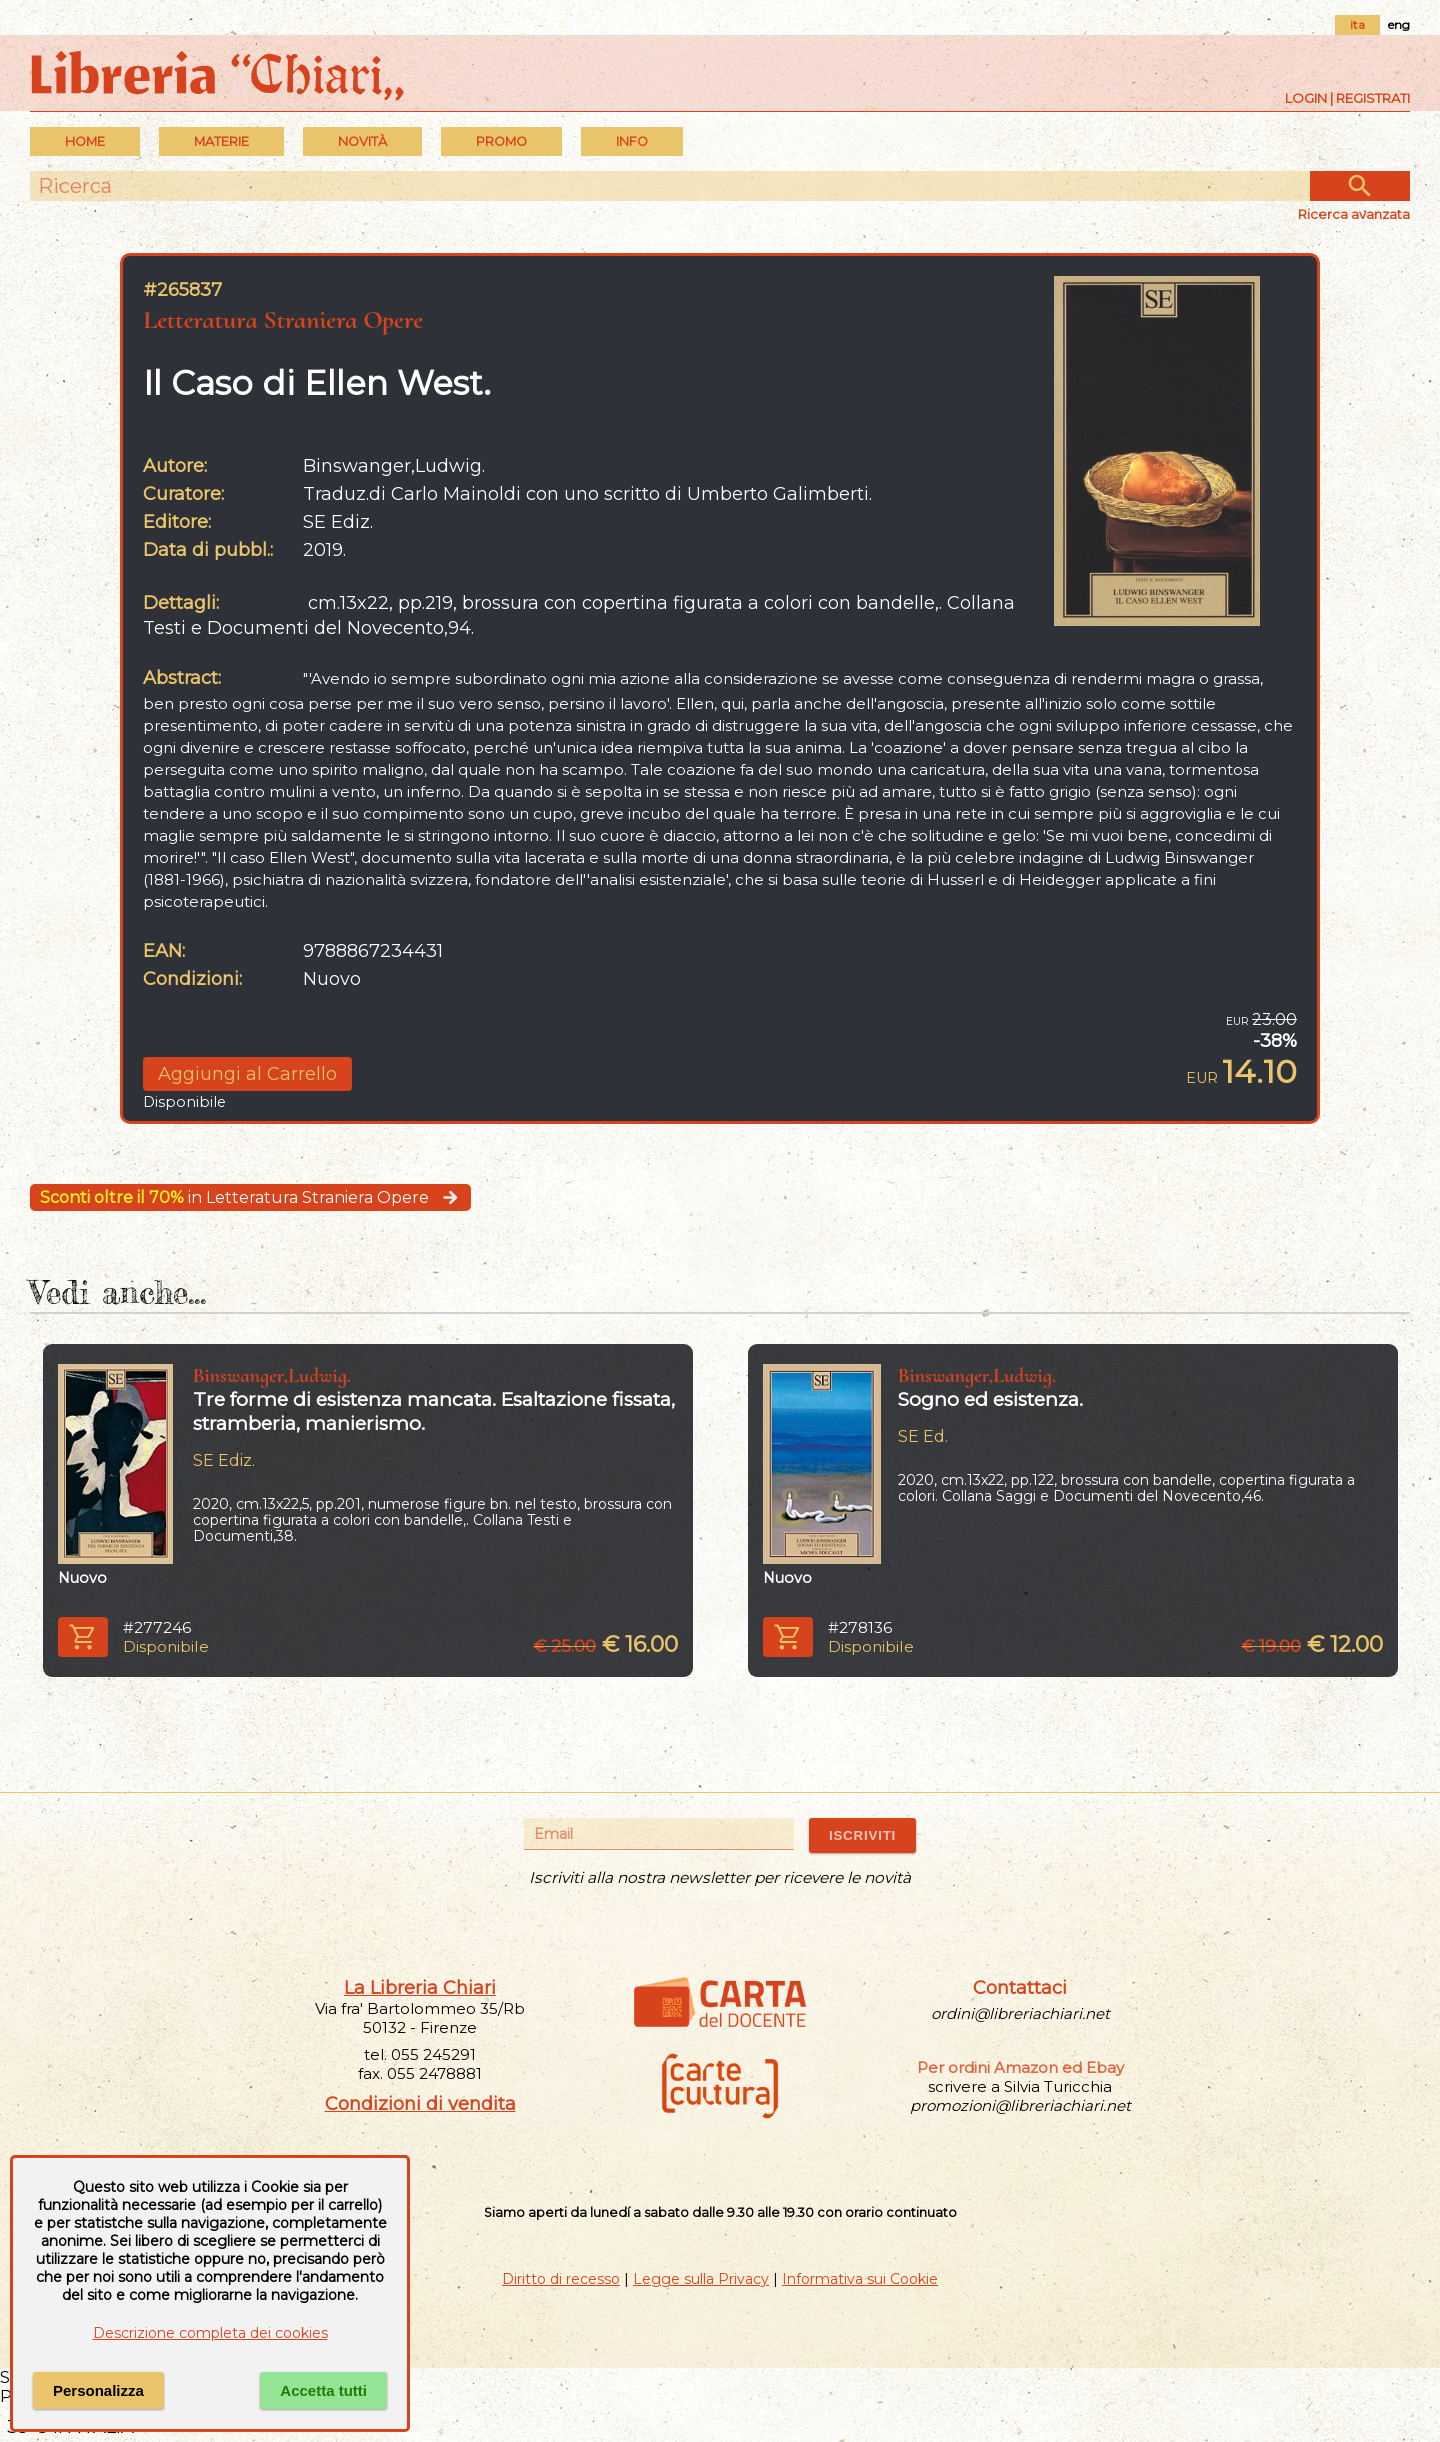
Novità (362, 141)
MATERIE (221, 141)
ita (1357, 24)
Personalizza (98, 2390)
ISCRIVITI (862, 1835)
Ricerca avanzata (1354, 214)
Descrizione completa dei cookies (210, 2333)
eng (1399, 24)
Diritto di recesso (561, 2279)
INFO (632, 141)
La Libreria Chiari (420, 1988)
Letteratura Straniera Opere (283, 319)
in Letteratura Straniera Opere (250, 1197)
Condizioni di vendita (420, 2104)
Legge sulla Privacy (701, 2279)
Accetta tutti (323, 2390)
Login (1306, 98)
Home (85, 141)
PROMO (501, 141)
